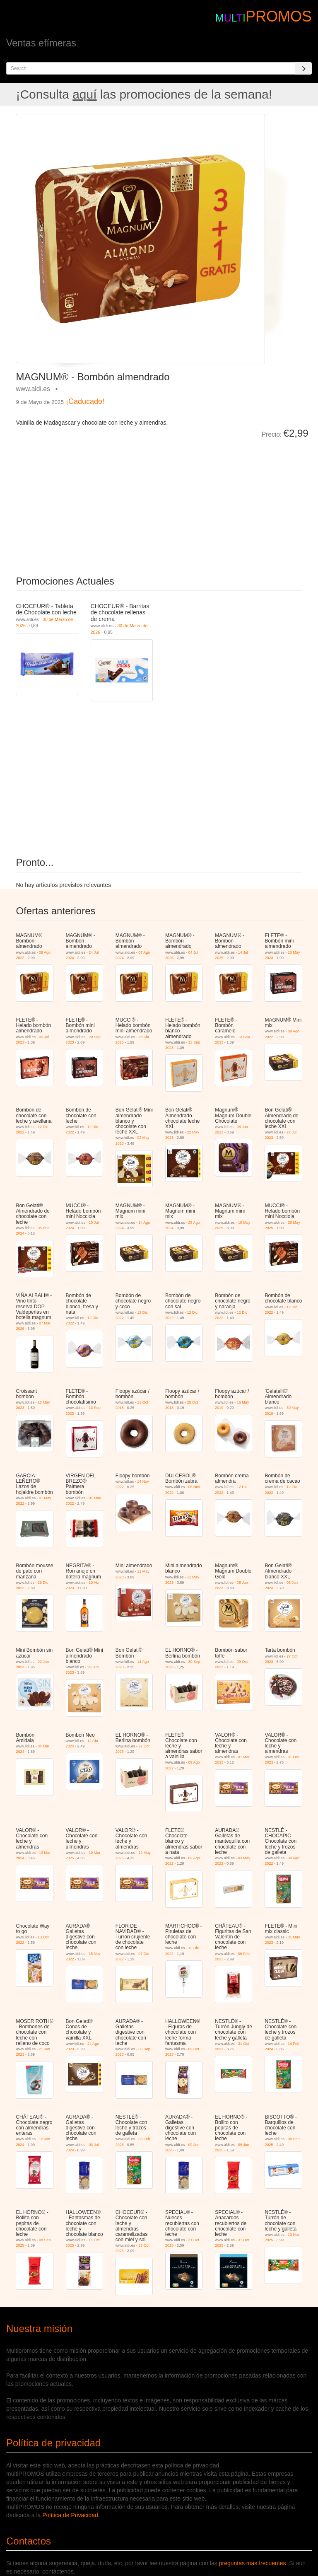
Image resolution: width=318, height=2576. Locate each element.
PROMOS (279, 16)
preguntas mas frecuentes (252, 2563)
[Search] (303, 68)
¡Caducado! (85, 401)
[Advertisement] (109, 501)
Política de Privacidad (70, 2515)
